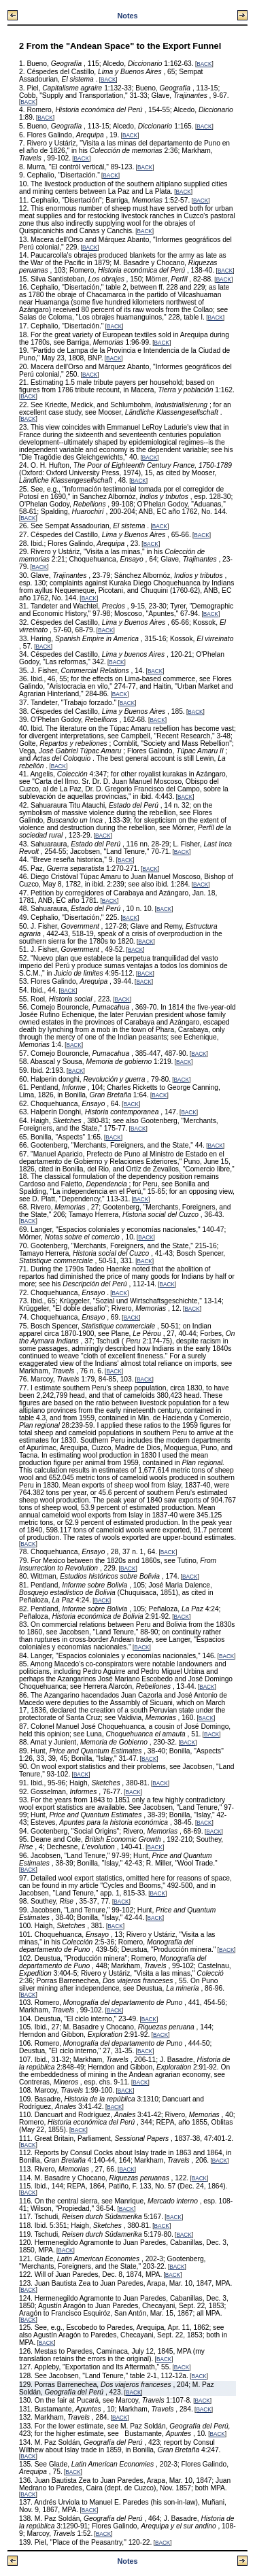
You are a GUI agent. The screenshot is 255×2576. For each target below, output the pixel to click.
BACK (204, 64)
